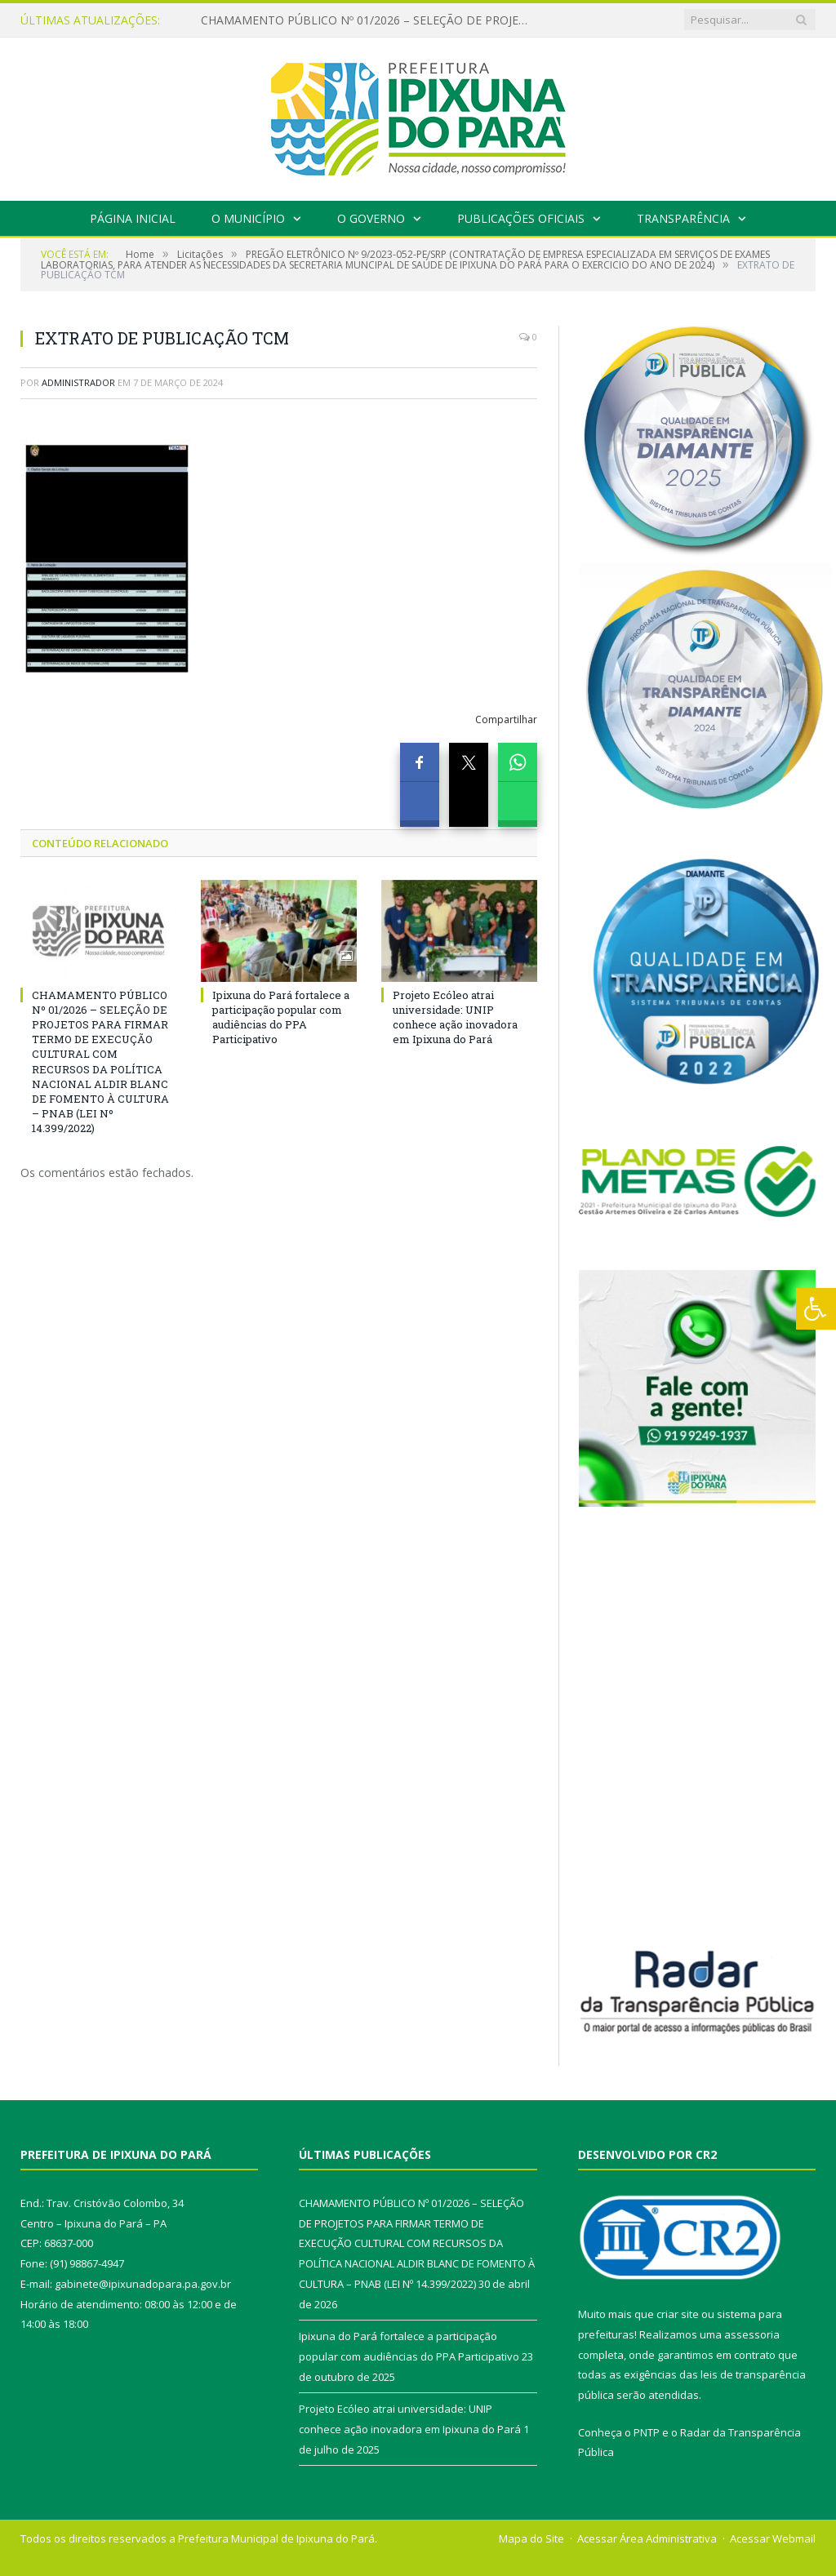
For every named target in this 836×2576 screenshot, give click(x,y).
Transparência (683, 218)
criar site (677, 2314)
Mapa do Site (531, 2538)
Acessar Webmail (773, 2538)
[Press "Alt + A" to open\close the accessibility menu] (816, 1309)
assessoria (752, 2334)
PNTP (647, 2432)
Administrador (78, 382)
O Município (248, 218)
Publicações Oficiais (521, 218)
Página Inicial (133, 218)
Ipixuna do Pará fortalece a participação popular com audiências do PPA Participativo (280, 1017)
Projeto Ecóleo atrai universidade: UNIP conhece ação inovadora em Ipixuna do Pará (455, 1017)
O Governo (371, 218)
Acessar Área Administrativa (647, 2538)
